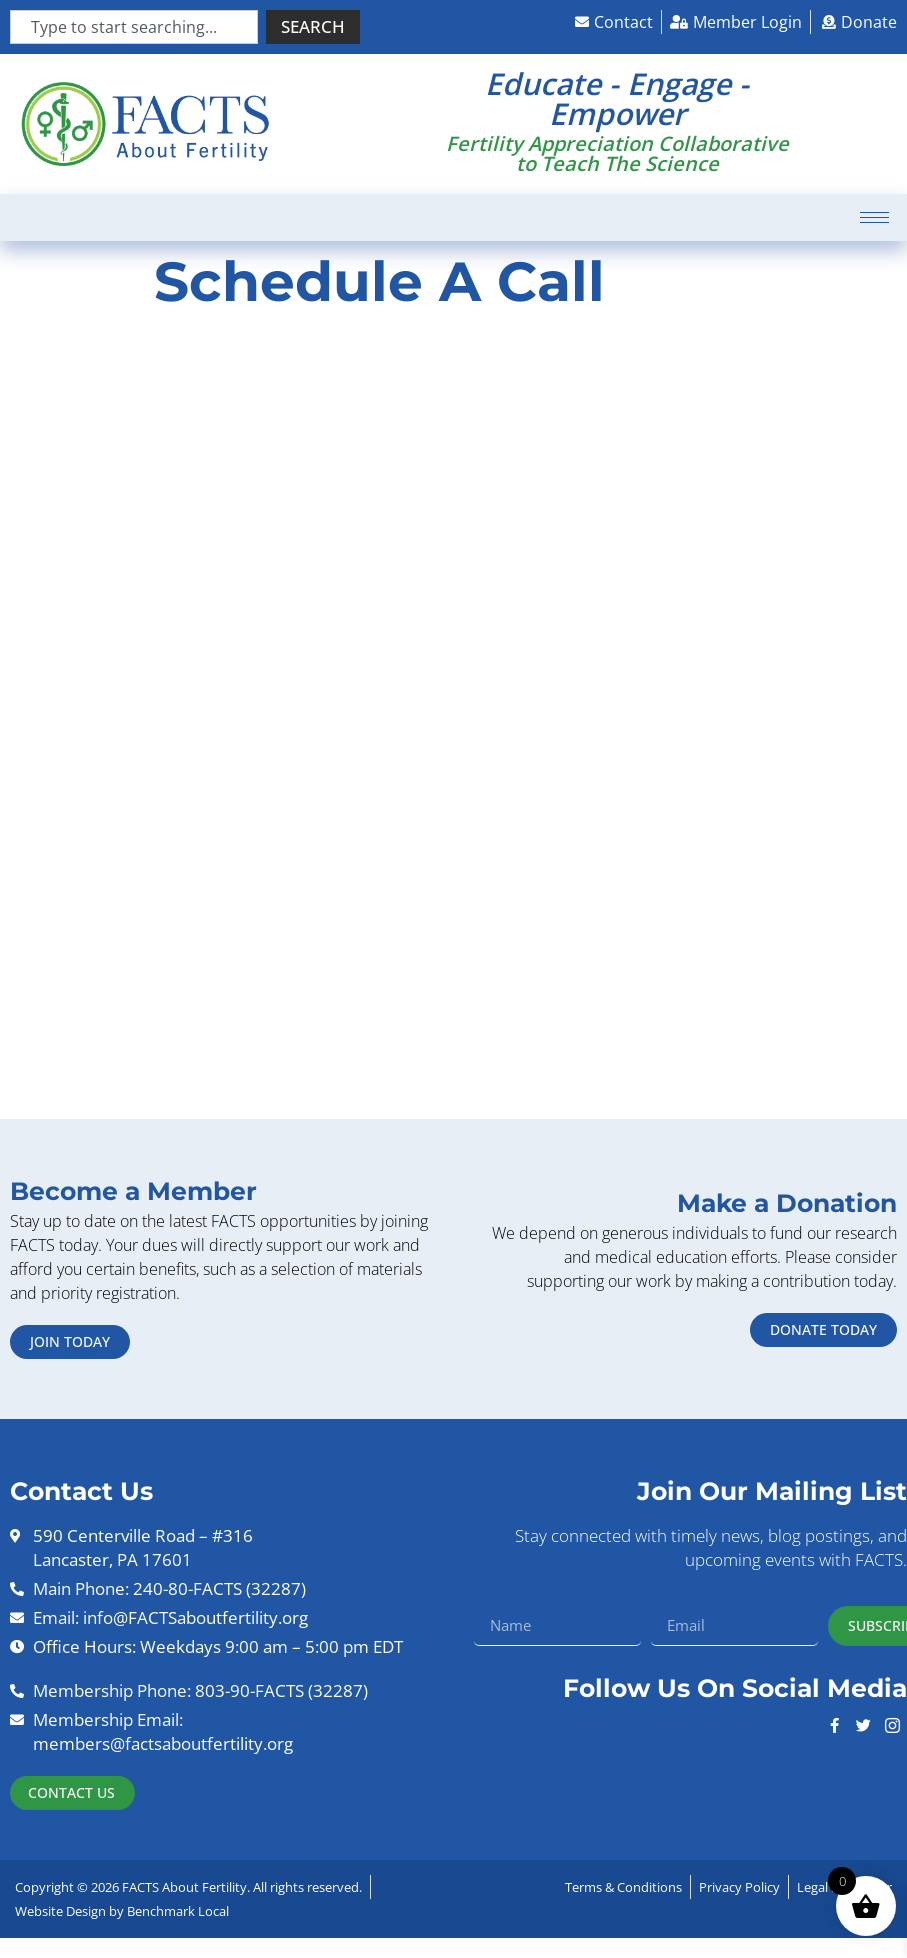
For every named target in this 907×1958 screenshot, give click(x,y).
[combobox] (134, 27)
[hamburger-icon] (874, 217)
